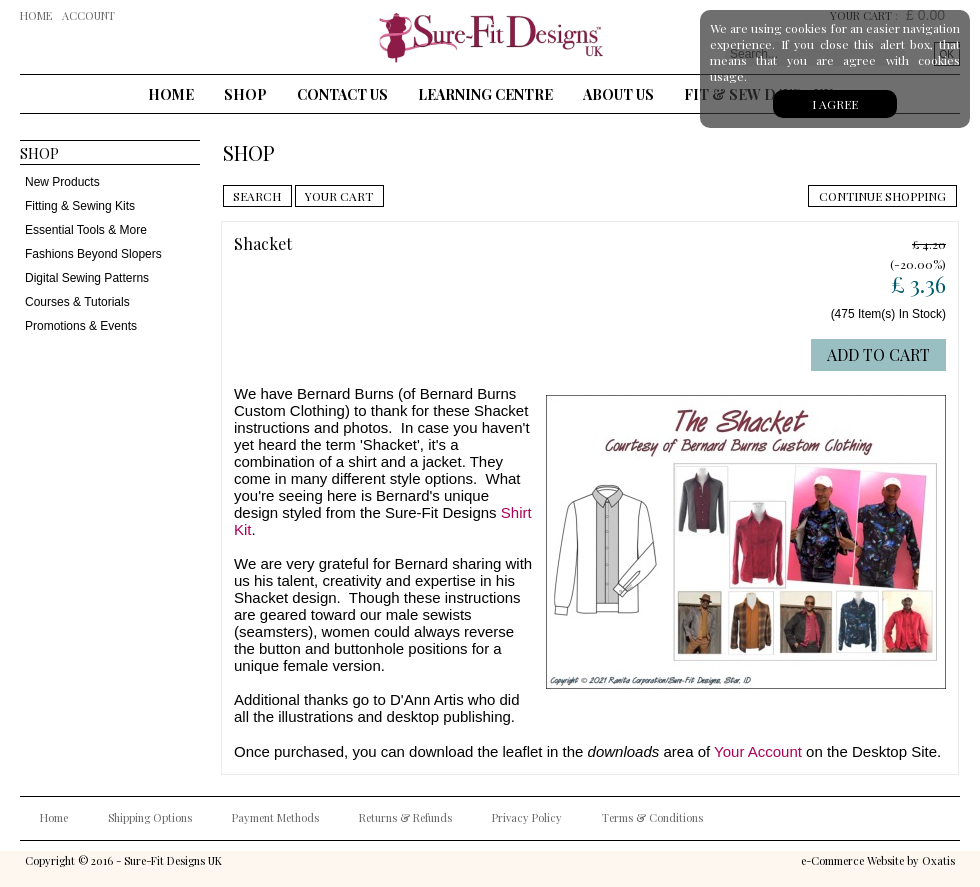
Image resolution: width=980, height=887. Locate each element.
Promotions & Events (81, 326)
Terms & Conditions (652, 817)
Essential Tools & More (86, 230)
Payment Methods (275, 817)
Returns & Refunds (405, 817)
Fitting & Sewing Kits (80, 206)
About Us (618, 94)
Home (171, 94)
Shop (245, 94)
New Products (62, 182)
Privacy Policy (527, 817)
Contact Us (342, 94)
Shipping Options (150, 817)
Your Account (758, 751)
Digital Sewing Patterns (87, 278)
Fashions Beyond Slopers (93, 254)
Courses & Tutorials (77, 302)
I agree (835, 104)
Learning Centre (485, 94)
